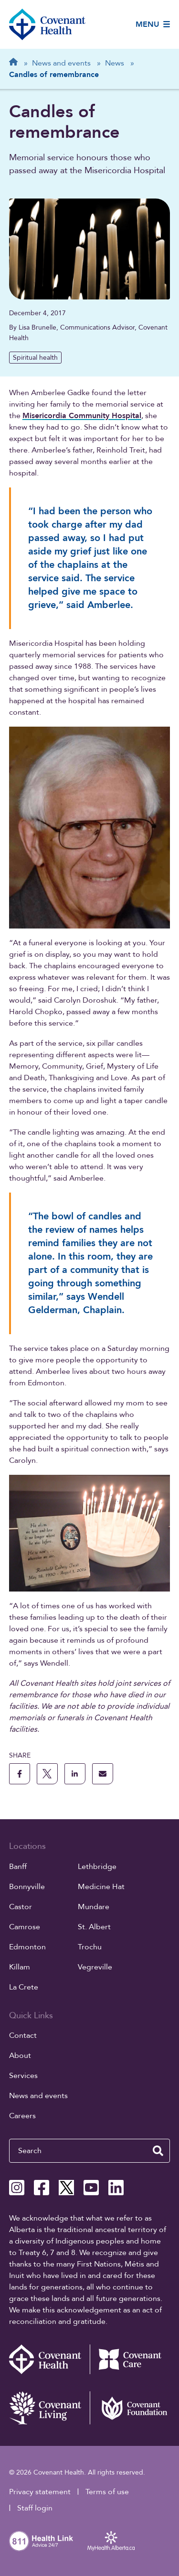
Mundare (93, 1907)
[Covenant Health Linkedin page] (116, 2187)
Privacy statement (40, 2492)
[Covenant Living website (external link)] (49, 2407)
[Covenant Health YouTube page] (91, 2187)
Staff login (35, 2508)
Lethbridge (97, 1866)
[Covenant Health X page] (66, 2187)
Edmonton (27, 1947)
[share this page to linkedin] (74, 1773)
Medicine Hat (101, 1886)
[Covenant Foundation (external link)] (130, 2407)
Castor (20, 1907)
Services (23, 2075)
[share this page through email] (102, 1773)
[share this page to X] (47, 1773)
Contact (23, 2035)
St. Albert (94, 1927)
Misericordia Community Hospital (81, 415)
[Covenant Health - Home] (49, 2359)
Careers (22, 2116)
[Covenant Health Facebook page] (41, 2187)
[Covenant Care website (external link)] (130, 2359)
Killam (19, 1967)
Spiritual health (35, 357)
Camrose (24, 1927)
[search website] (158, 2151)
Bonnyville (27, 1886)
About (20, 2055)
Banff (18, 1866)
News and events (38, 2095)
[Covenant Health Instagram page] (16, 2187)
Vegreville (95, 1967)
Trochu (90, 1947)
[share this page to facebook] (19, 1773)
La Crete (23, 1987)
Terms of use (107, 2492)
